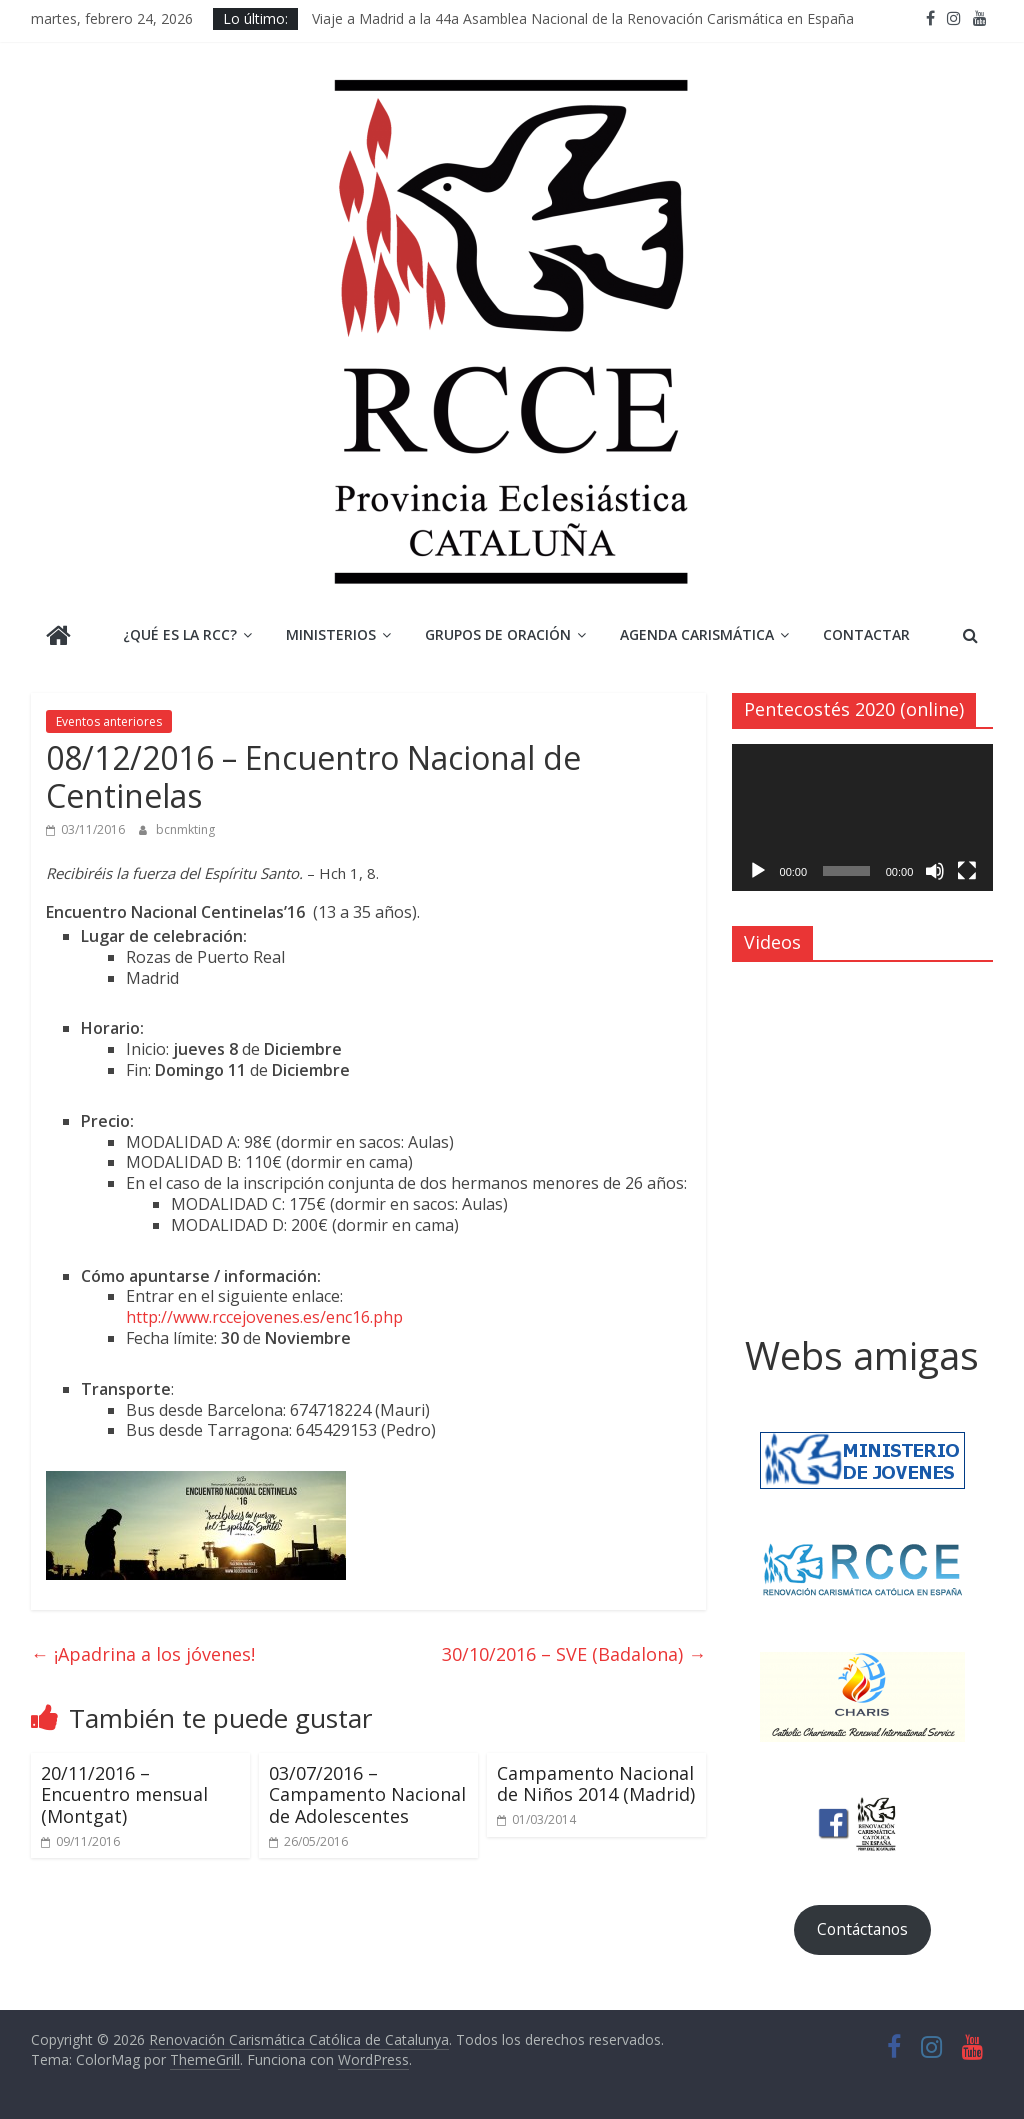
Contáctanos (862, 1929)
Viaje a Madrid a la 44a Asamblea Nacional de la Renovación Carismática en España (583, 18)
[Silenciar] (935, 871)
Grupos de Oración (498, 634)
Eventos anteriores (109, 721)
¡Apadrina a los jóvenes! (143, 1654)
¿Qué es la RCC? (180, 634)
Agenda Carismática (697, 634)
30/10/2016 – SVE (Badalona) (574, 1654)
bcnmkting (185, 829)
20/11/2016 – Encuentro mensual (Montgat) (124, 1794)
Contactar (866, 634)
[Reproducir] (758, 871)
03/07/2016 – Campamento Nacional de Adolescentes (367, 1794)
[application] (863, 817)
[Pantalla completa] (967, 871)
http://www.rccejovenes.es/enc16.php (264, 1317)
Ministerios (331, 634)
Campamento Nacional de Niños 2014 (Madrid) (596, 1784)
